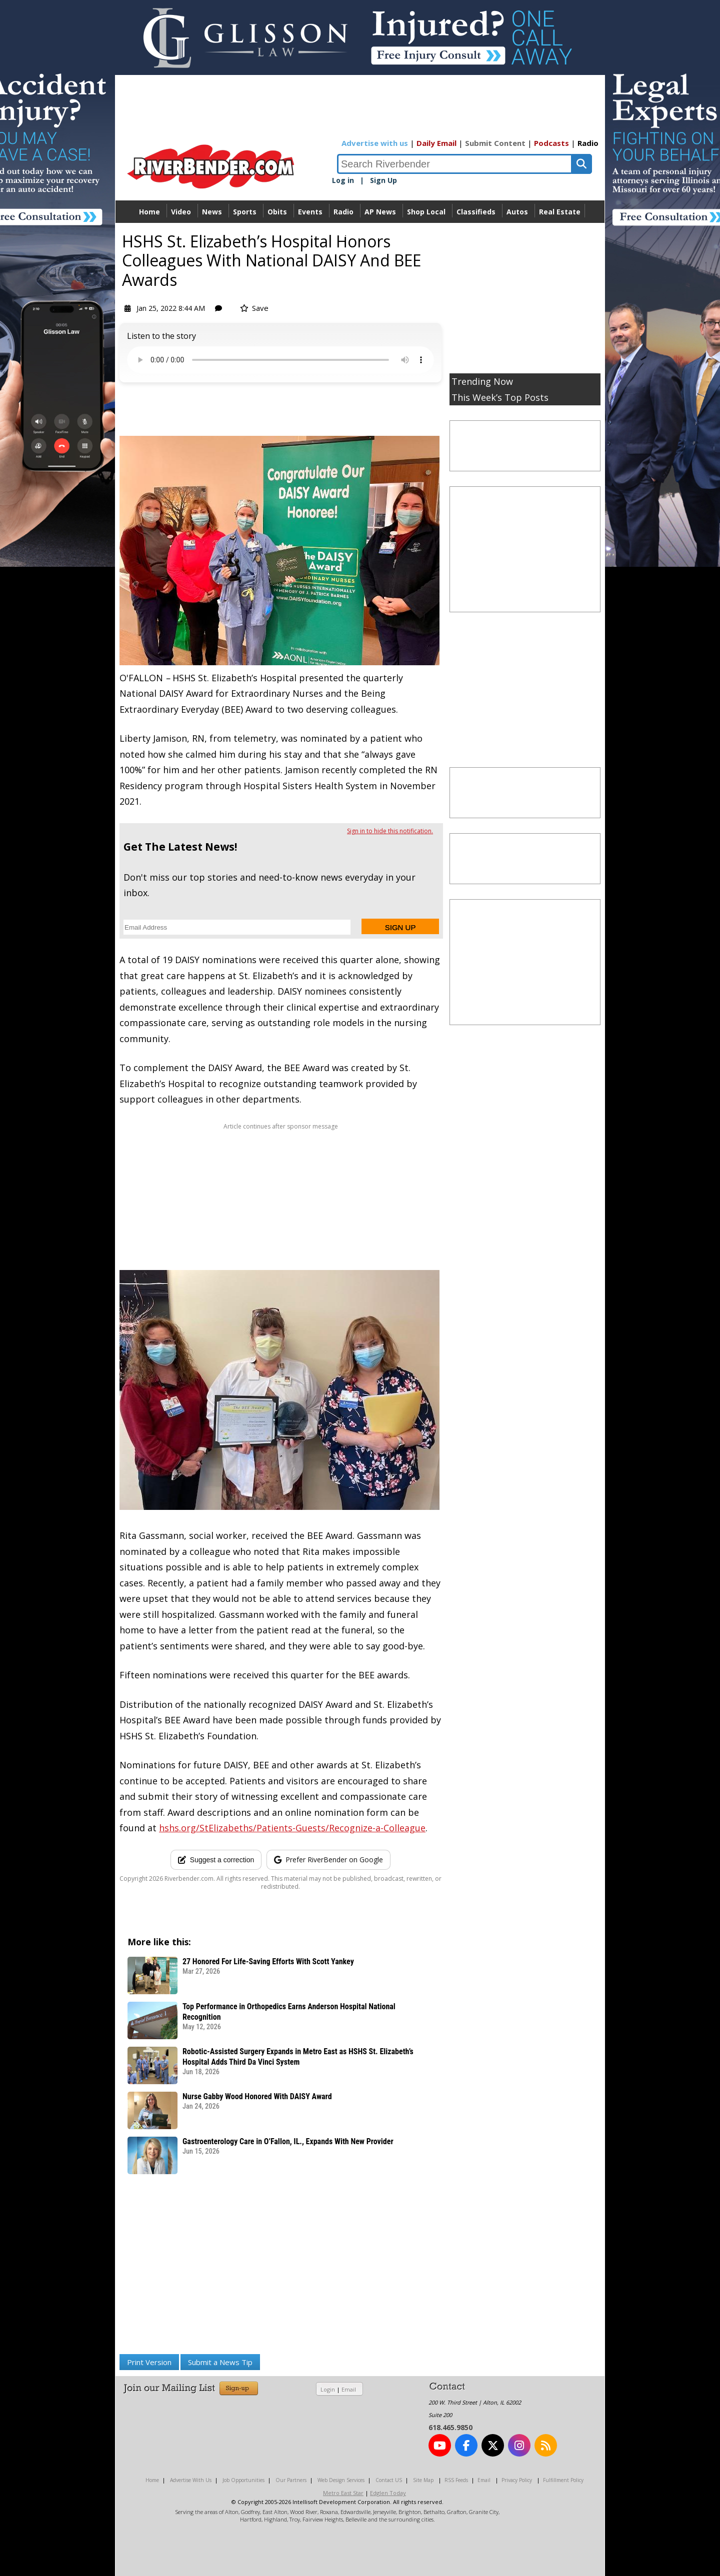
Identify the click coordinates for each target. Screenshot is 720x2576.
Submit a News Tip (220, 2362)
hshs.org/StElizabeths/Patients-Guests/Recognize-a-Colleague (292, 1828)
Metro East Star (343, 2493)
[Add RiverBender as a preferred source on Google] (328, 1860)
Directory (360, 234)
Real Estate (559, 211)
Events (310, 211)
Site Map (423, 2480)
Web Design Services (341, 2480)
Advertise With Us (191, 2480)
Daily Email (436, 143)
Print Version (149, 2362)
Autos (517, 211)
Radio (588, 143)
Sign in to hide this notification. (390, 831)
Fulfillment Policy (563, 2480)
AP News (380, 211)
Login (327, 2389)
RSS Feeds (456, 2480)
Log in (343, 180)
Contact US (389, 2480)
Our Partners (291, 2480)
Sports (244, 211)
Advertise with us (375, 143)
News (212, 211)
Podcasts (551, 143)
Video (181, 211)
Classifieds (476, 211)
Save (254, 308)
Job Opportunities (243, 2480)
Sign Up (383, 180)
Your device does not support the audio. (280, 359)
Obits (277, 211)
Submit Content (495, 143)
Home (149, 211)
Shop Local (426, 211)
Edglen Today (388, 2493)
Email (349, 2389)
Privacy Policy (517, 2480)
